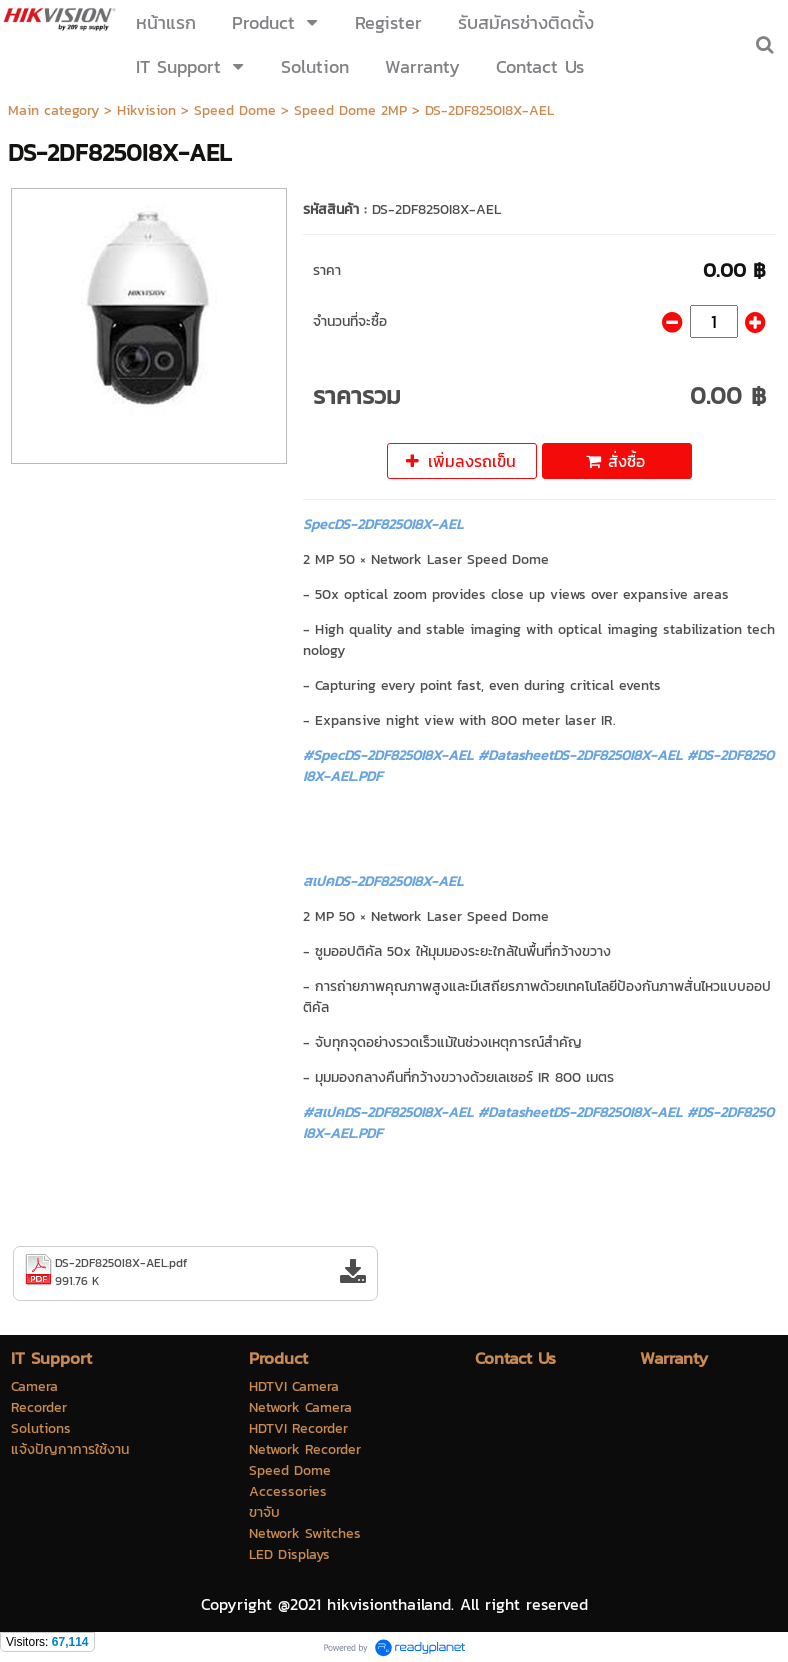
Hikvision (146, 110)
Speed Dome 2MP (350, 110)
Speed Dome (235, 110)
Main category (53, 110)
